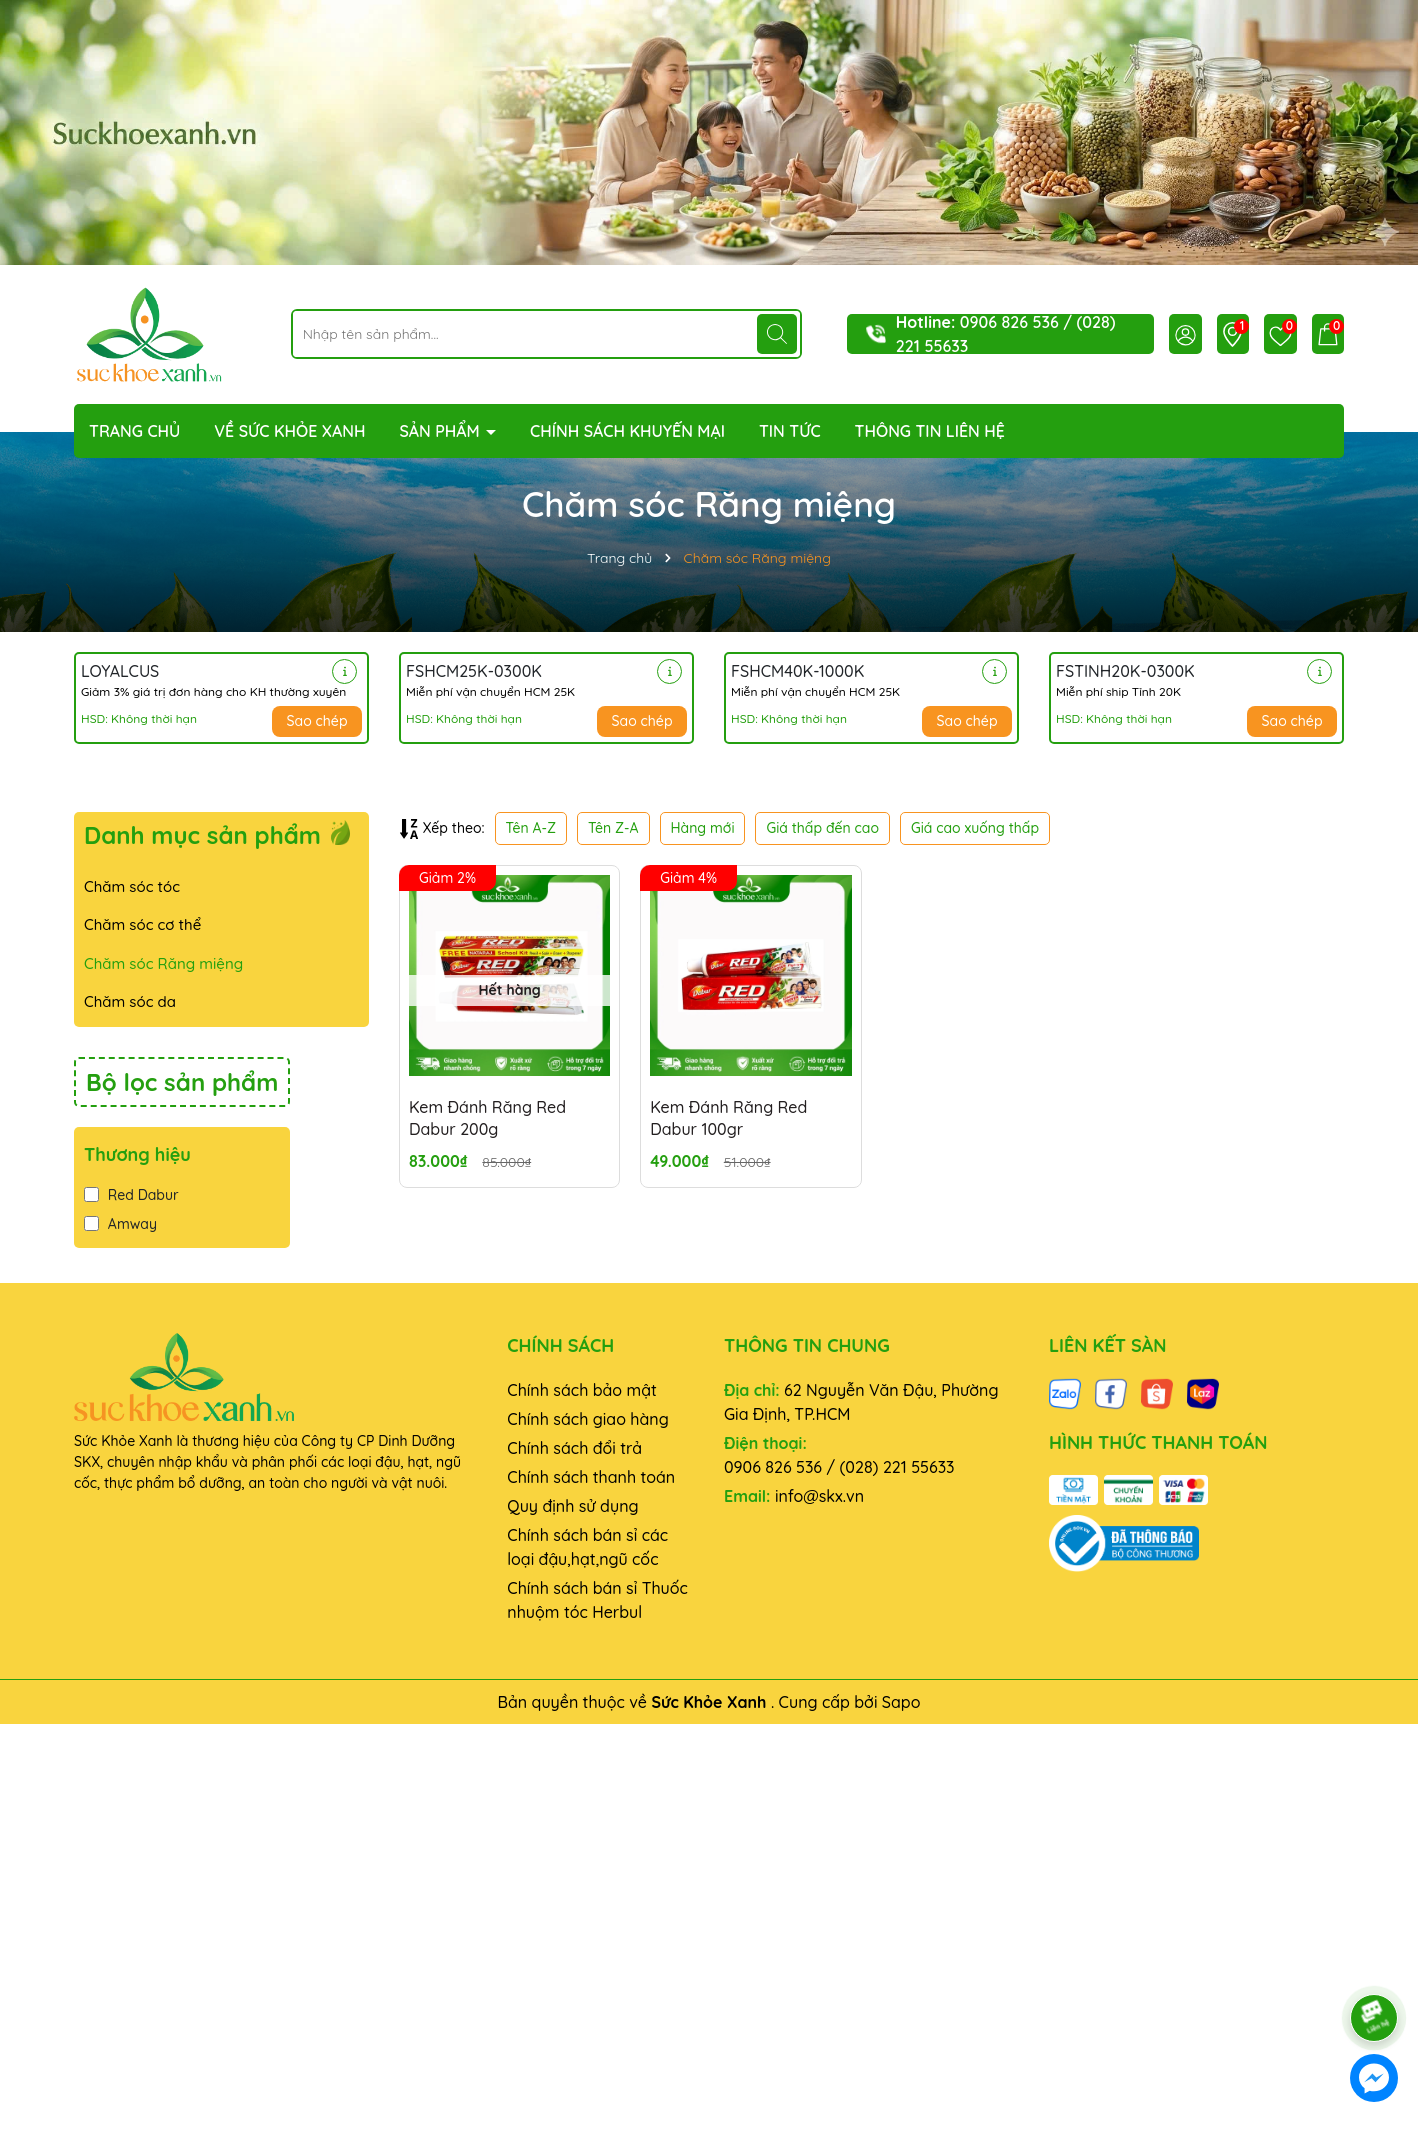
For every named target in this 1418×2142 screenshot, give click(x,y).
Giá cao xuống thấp (975, 828)
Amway (120, 1224)
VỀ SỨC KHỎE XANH (289, 431)
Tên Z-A (613, 828)
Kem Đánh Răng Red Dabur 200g (487, 1118)
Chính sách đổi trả (574, 1448)
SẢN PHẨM (441, 431)
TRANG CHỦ (134, 431)
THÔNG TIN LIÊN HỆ (930, 431)
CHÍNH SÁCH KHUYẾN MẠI (627, 431)
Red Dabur (131, 1195)
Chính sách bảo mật (582, 1390)
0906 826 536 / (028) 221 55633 (839, 1467)
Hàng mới (703, 828)
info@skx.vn (819, 1496)
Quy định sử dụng (572, 1506)
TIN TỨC (790, 431)
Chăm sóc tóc (132, 886)
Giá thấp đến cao (822, 828)
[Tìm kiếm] (777, 334)
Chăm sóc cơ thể (142, 924)
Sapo (901, 1702)
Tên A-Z (531, 828)
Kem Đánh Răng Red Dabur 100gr (728, 1118)
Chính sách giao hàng (587, 1419)
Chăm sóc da (130, 1001)
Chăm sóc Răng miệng (163, 963)
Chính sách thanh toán (591, 1477)
